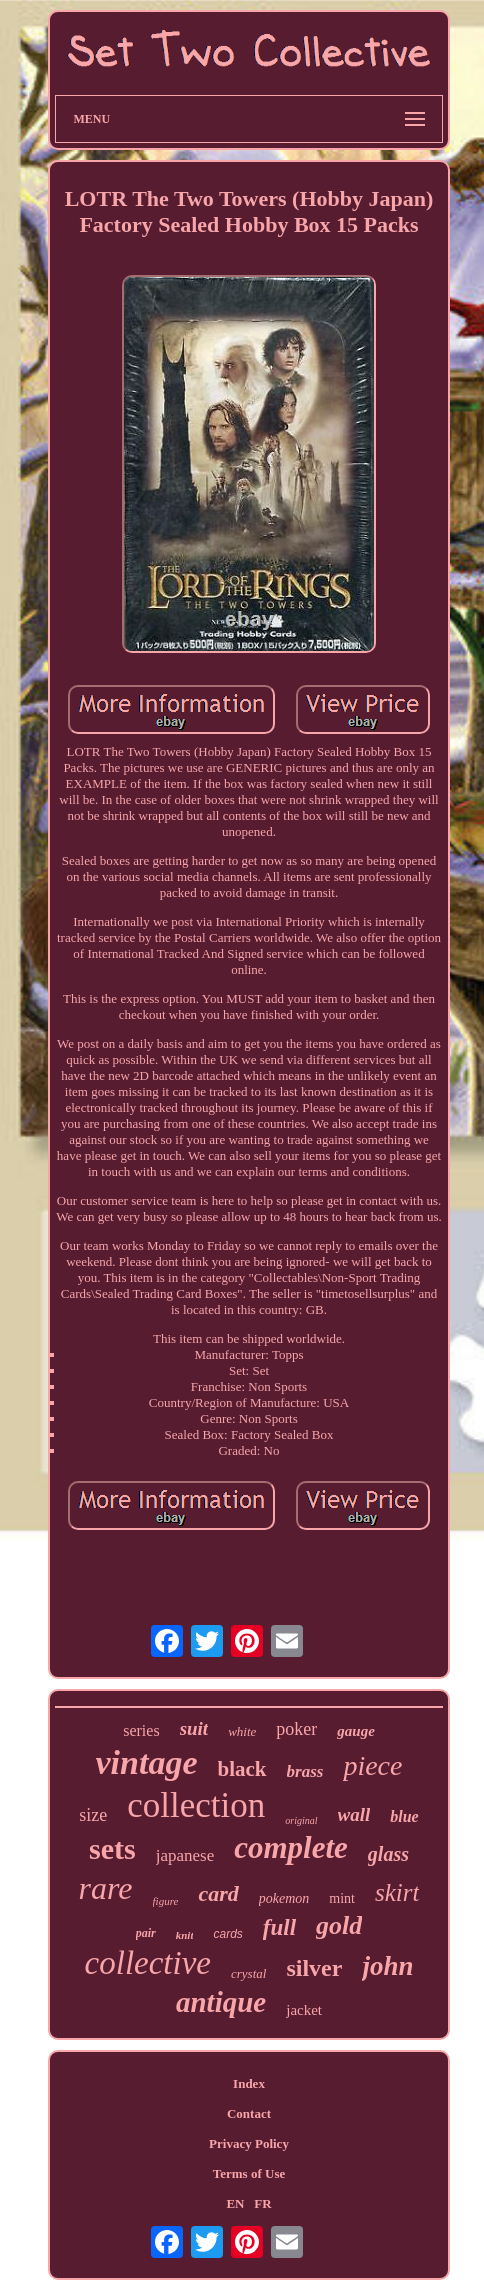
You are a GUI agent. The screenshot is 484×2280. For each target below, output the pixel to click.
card (218, 1893)
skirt (397, 1892)
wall (354, 1814)
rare (106, 1888)
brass (305, 1771)
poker (296, 1729)
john (387, 1966)
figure (166, 1901)
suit (194, 1728)
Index (249, 2083)
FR (262, 2203)
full (279, 1927)
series (141, 1730)
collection (196, 1805)
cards (227, 1934)
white (242, 1731)
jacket (304, 2010)
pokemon (284, 1898)
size (93, 1815)
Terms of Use (249, 2173)
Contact (249, 2113)
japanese (185, 1855)
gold (339, 1925)
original (301, 1820)
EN (235, 2203)
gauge (356, 1731)
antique (221, 2002)
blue (404, 1816)
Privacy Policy (249, 2143)
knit (185, 1935)
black (242, 1769)
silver (314, 1968)
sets (112, 1848)
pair (146, 1933)
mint (342, 1898)
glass (388, 1854)
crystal (248, 1973)
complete (291, 1847)
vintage (147, 1762)
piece (372, 1765)
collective (148, 1963)
